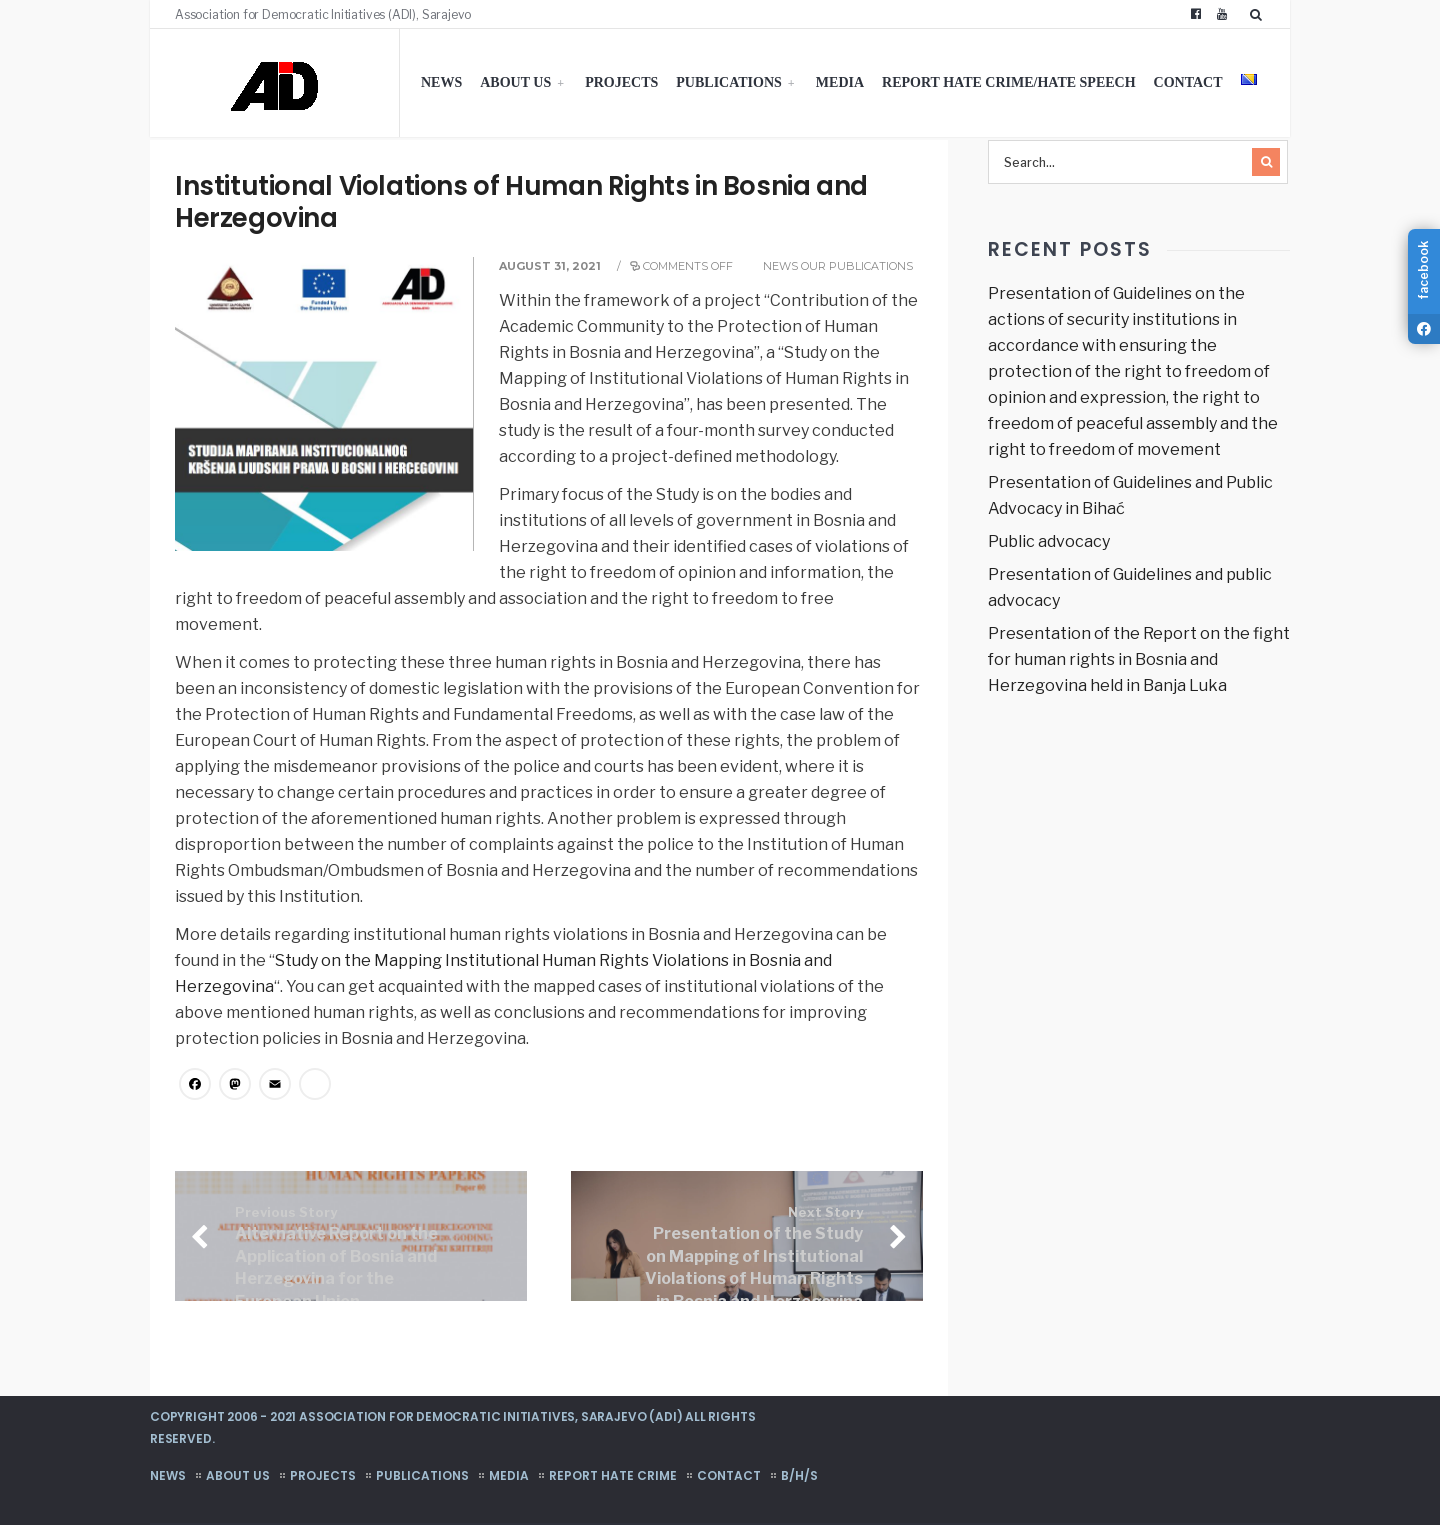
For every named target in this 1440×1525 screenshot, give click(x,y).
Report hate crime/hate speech (1009, 82)
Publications (729, 82)
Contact (1188, 82)
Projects (621, 82)
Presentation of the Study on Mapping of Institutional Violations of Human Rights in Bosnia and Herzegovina (754, 1258)
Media (840, 82)
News (441, 82)
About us (515, 82)
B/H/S (799, 1475)
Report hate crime (613, 1475)
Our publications (857, 266)
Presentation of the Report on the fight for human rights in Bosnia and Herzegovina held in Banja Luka (1139, 659)
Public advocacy (1049, 541)
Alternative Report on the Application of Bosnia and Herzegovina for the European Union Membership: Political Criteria (336, 1280)
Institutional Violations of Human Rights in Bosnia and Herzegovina (521, 202)
